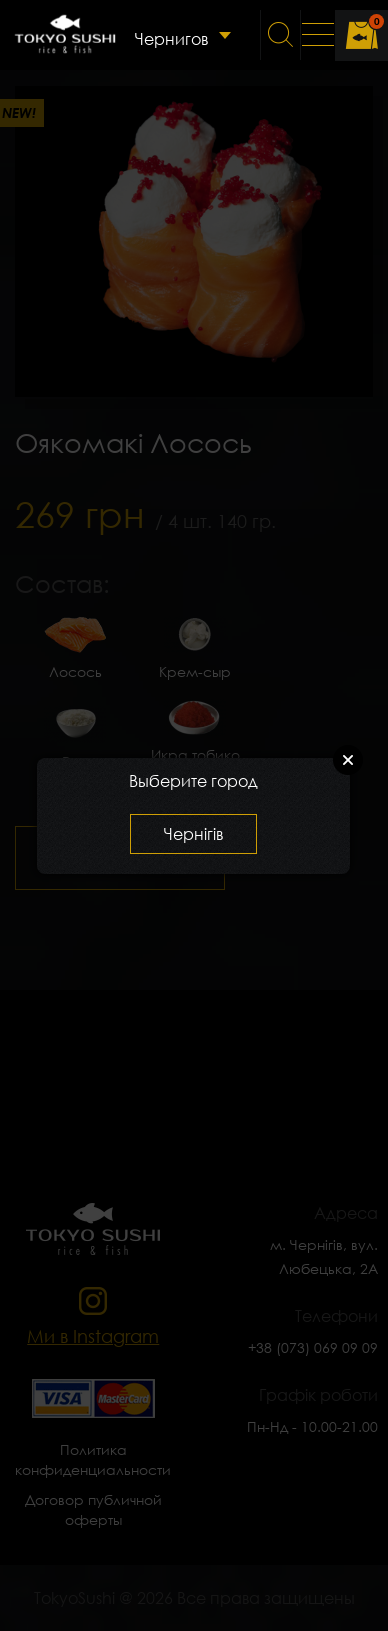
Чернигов (171, 39)
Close (348, 760)
